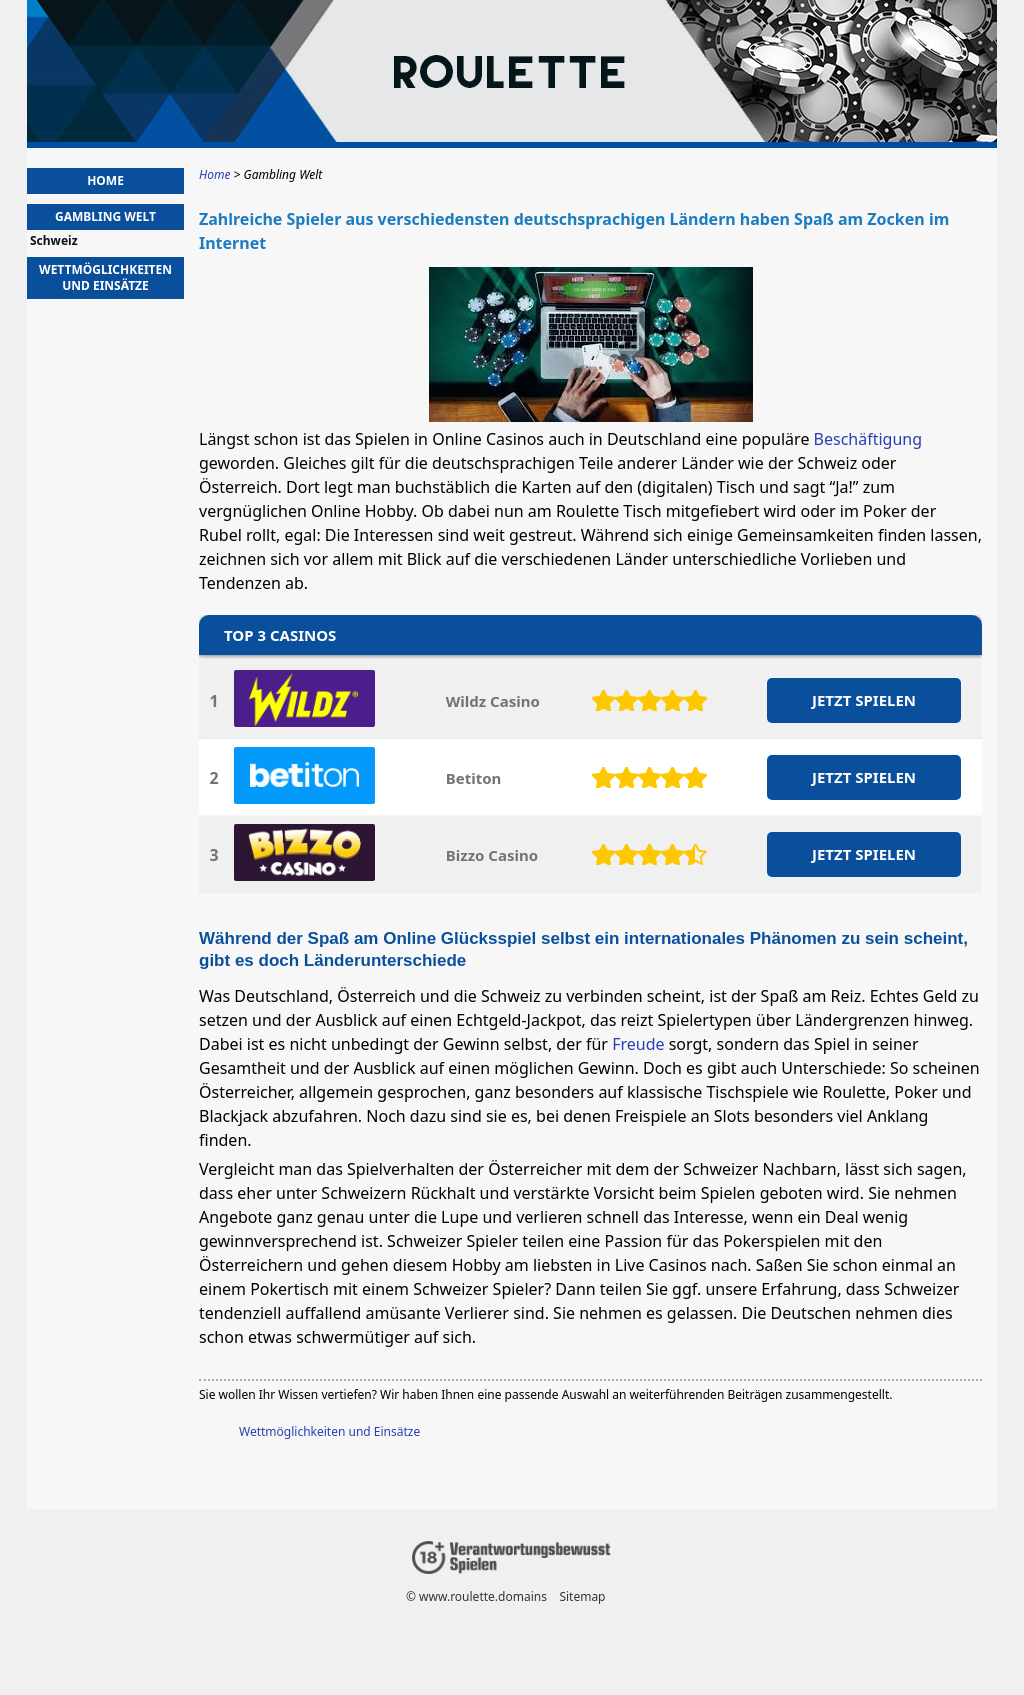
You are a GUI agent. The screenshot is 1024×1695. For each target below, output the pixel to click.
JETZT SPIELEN (864, 700)
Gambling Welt (105, 216)
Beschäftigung (868, 439)
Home (105, 180)
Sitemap (582, 1596)
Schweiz (54, 241)
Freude (638, 1044)
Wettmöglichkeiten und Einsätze (329, 1431)
